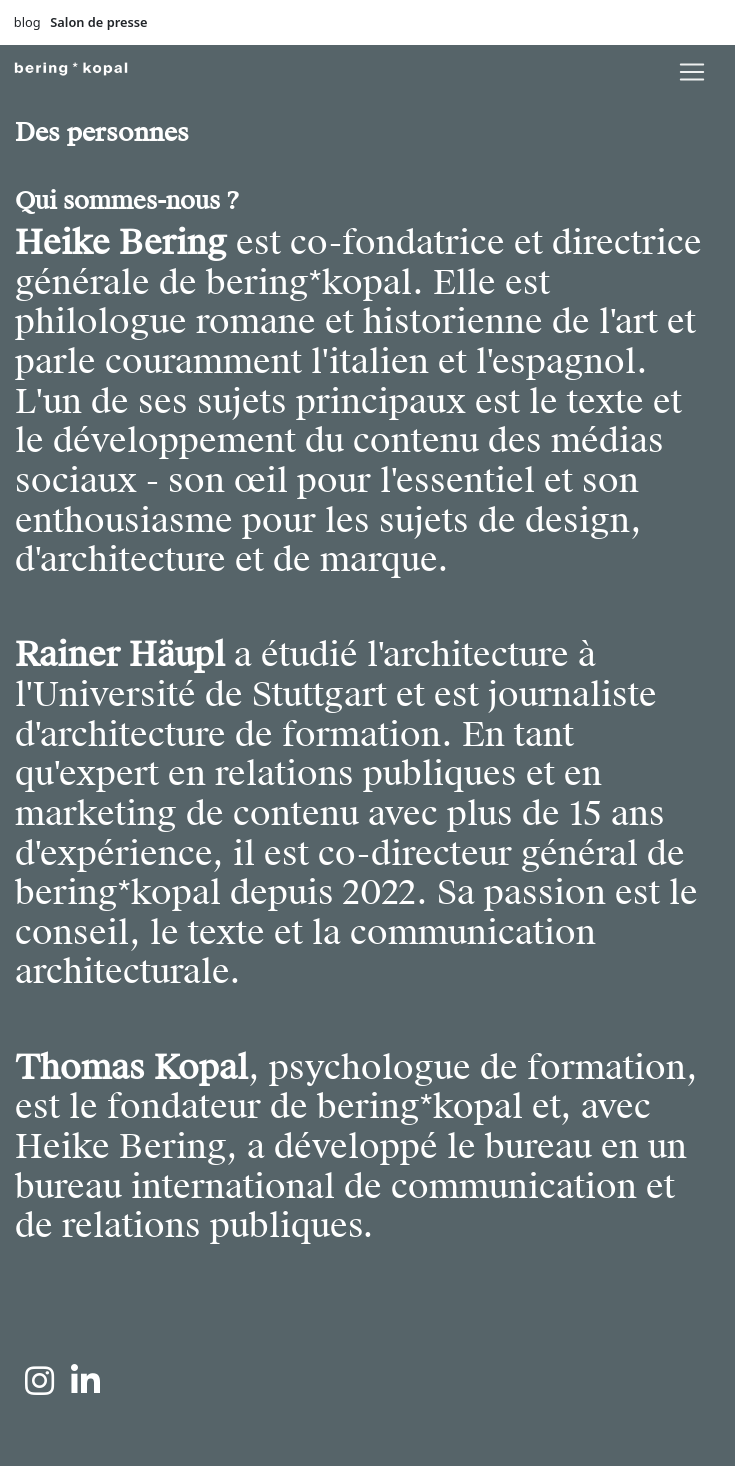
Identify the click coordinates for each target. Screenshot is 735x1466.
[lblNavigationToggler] (692, 72)
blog (27, 22)
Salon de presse (98, 22)
